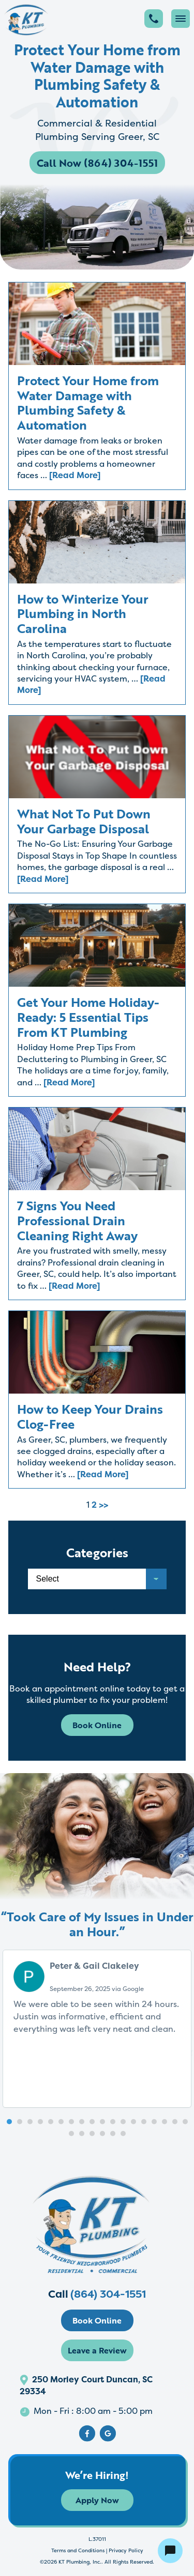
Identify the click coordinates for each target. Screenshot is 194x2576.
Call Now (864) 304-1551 (97, 162)
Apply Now (97, 2500)
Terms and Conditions (78, 2550)
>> (103, 1504)
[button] (9, 2121)
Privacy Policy (126, 2550)
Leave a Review (97, 2350)
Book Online (97, 1725)
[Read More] (74, 475)
